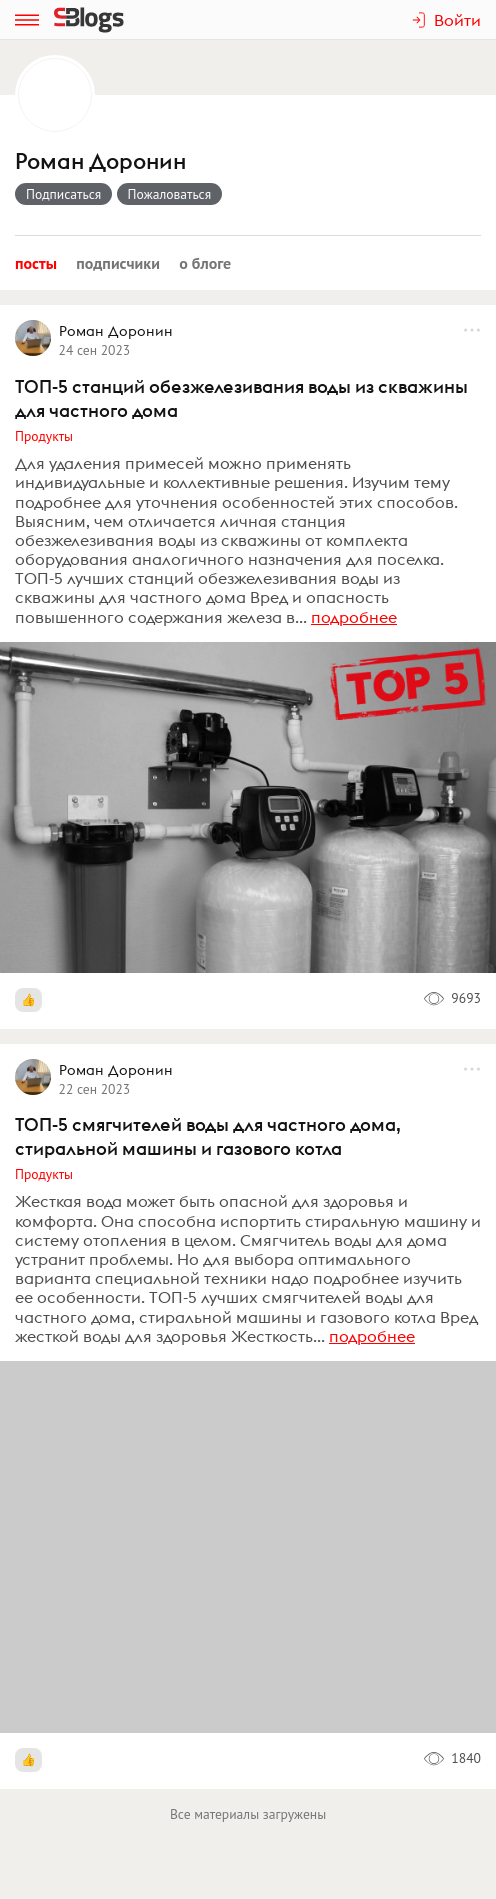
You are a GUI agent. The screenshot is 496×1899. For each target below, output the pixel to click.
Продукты (44, 436)
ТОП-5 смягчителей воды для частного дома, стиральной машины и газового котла (208, 1136)
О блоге (205, 263)
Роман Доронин (100, 161)
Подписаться (63, 194)
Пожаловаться (170, 194)
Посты (36, 263)
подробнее (354, 617)
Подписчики (118, 263)
